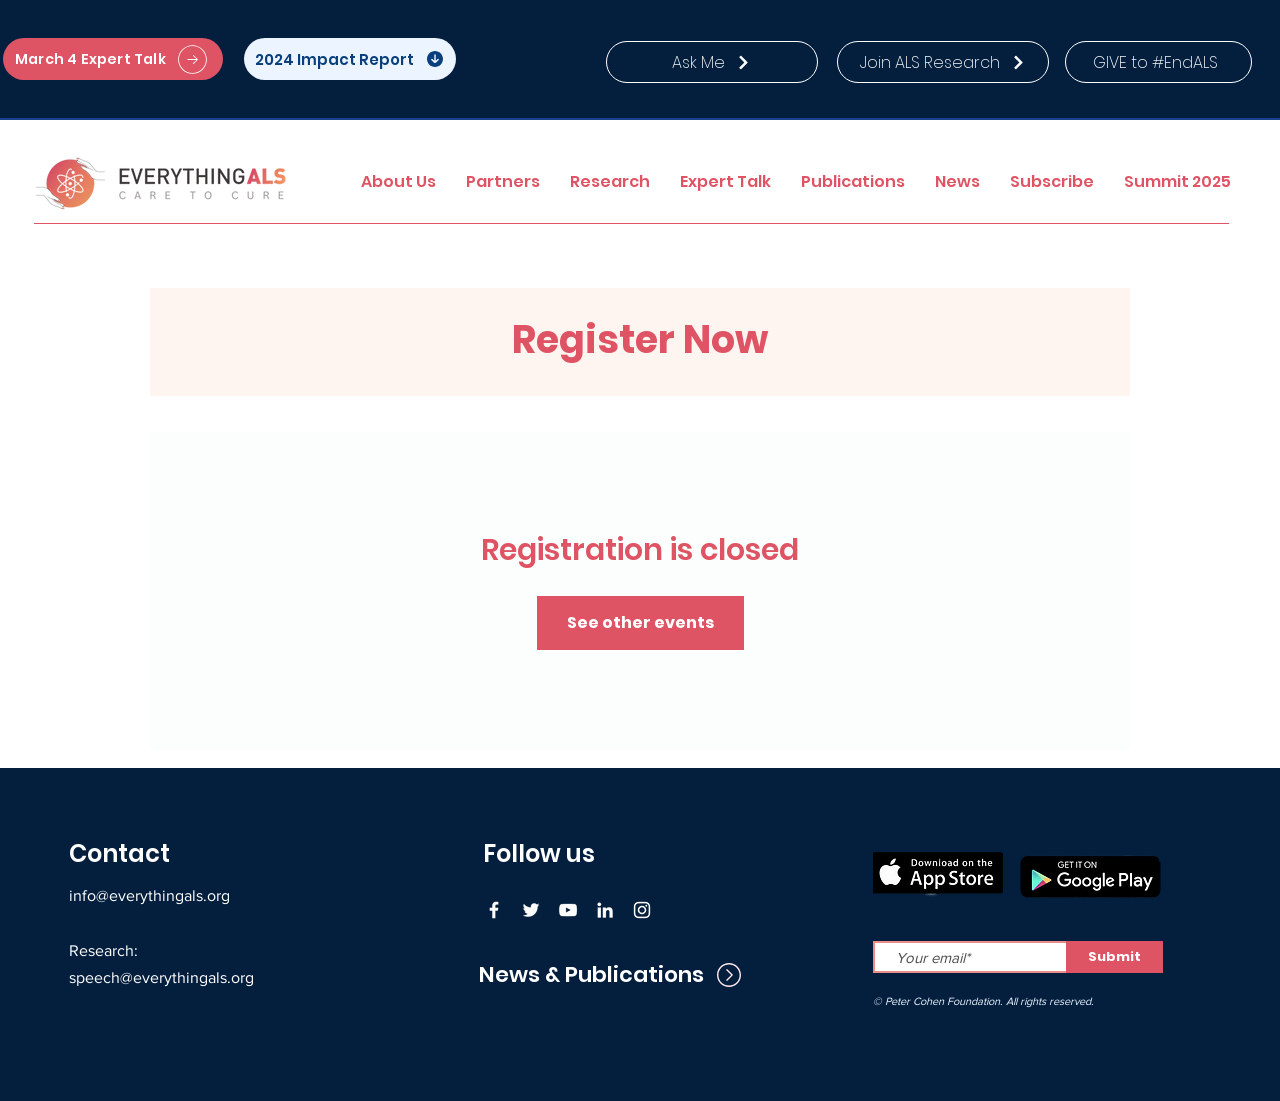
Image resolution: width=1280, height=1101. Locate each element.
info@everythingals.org (149, 895)
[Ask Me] (712, 62)
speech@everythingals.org (161, 977)
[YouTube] (568, 910)
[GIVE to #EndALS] (1158, 62)
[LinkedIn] (605, 910)
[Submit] (1114, 957)
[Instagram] (642, 910)
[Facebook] (494, 910)
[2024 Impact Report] (350, 59)
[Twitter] (531, 910)
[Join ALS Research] (943, 62)
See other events (640, 622)
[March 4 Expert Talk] (113, 59)
